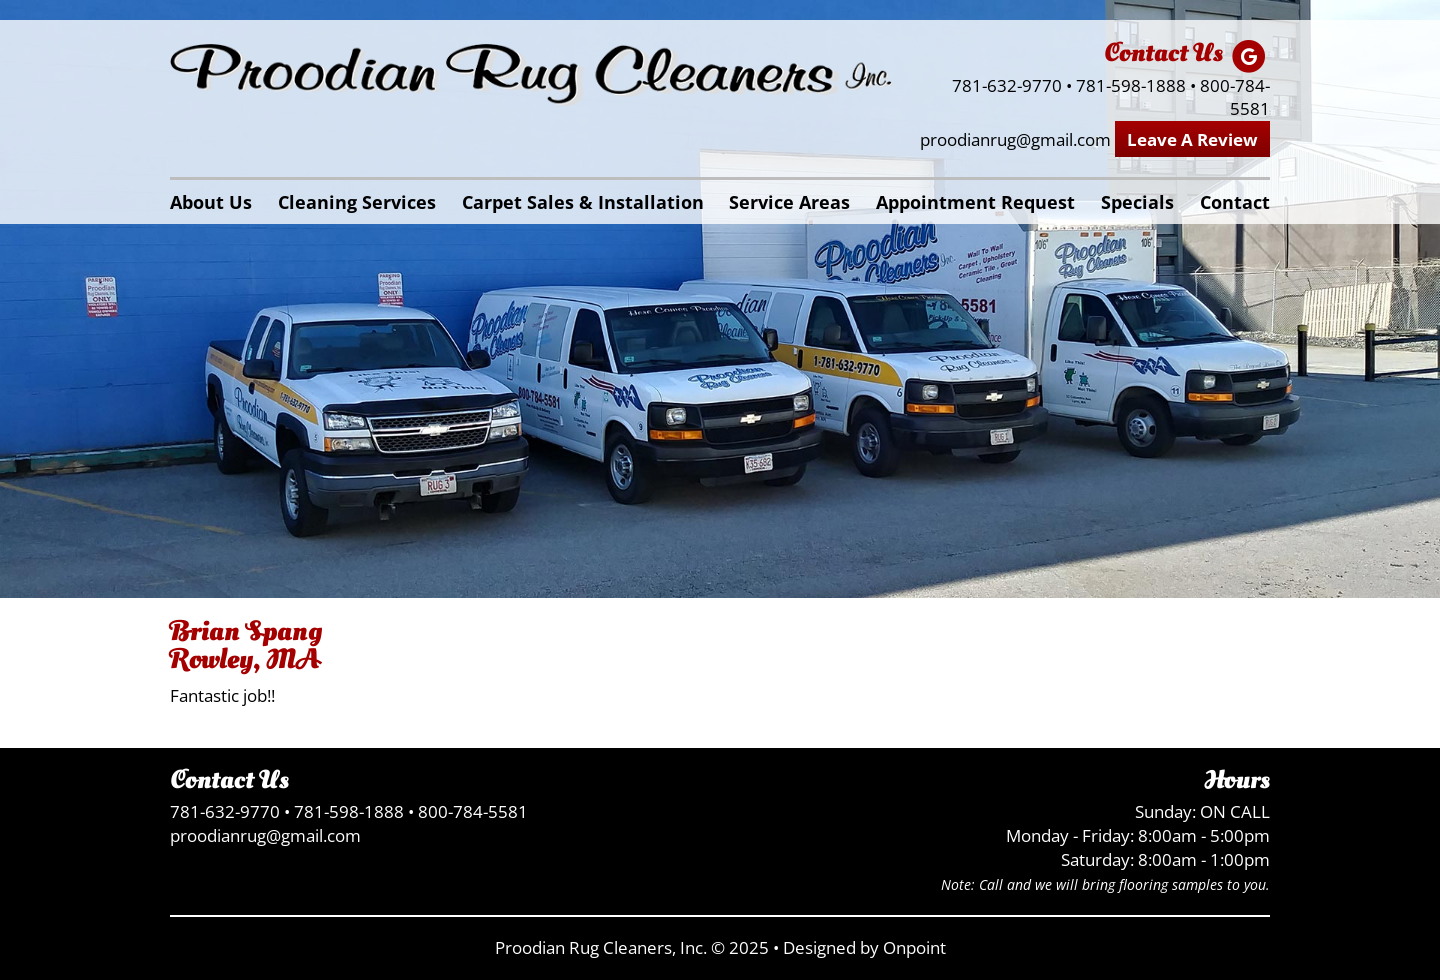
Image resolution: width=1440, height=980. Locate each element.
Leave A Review (1192, 139)
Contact (1235, 202)
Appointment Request (975, 202)
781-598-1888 (1131, 85)
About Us (211, 202)
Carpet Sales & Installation (583, 202)
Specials (1137, 202)
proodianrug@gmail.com (1015, 139)
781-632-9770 (1007, 85)
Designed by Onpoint (864, 947)
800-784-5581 (1235, 97)
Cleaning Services (357, 202)
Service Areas (789, 202)
